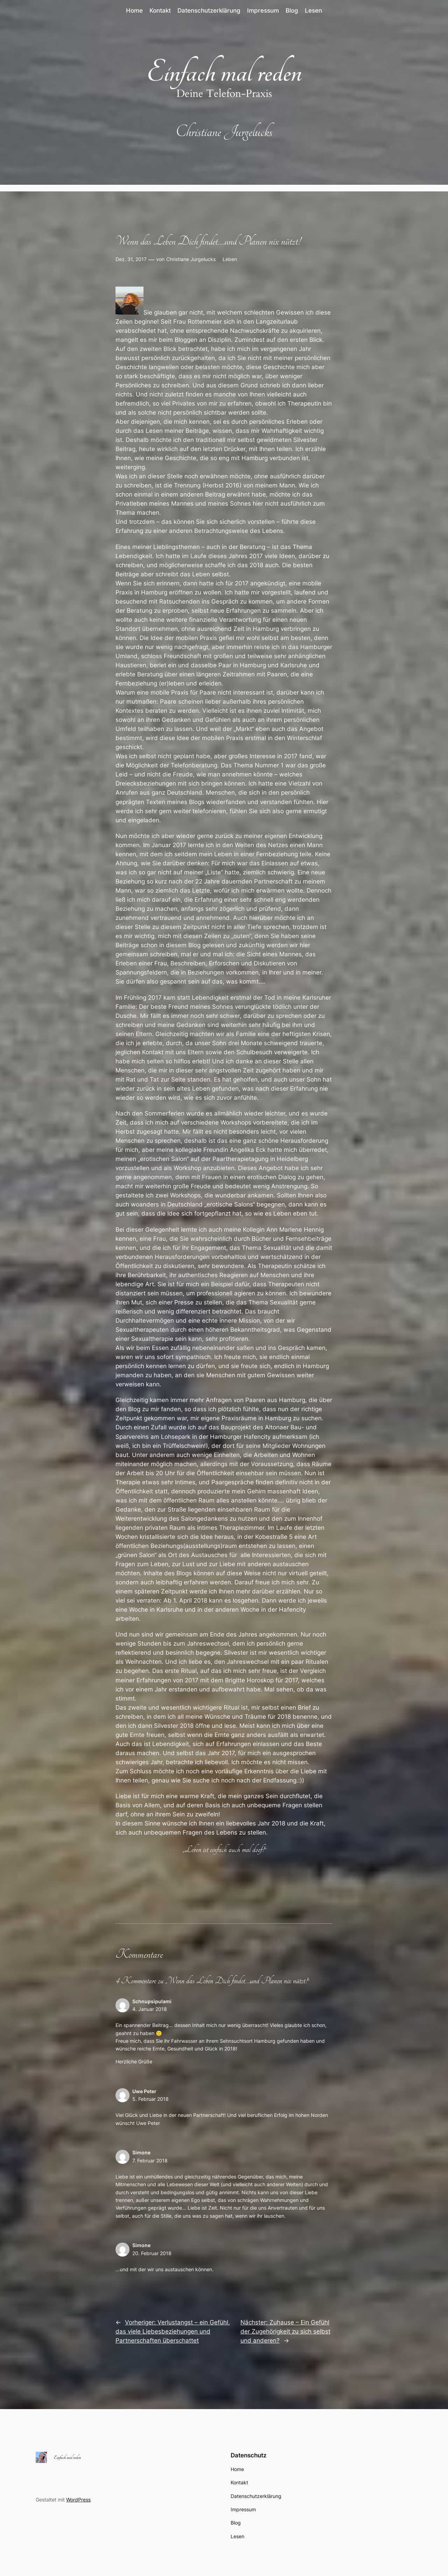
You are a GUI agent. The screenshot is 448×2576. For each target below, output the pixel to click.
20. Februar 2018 (152, 2253)
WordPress (78, 2500)
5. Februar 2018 (150, 2099)
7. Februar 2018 (150, 2160)
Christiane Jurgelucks (191, 259)
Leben (230, 259)
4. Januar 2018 (149, 2009)
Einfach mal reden (223, 72)
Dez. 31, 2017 (131, 259)
